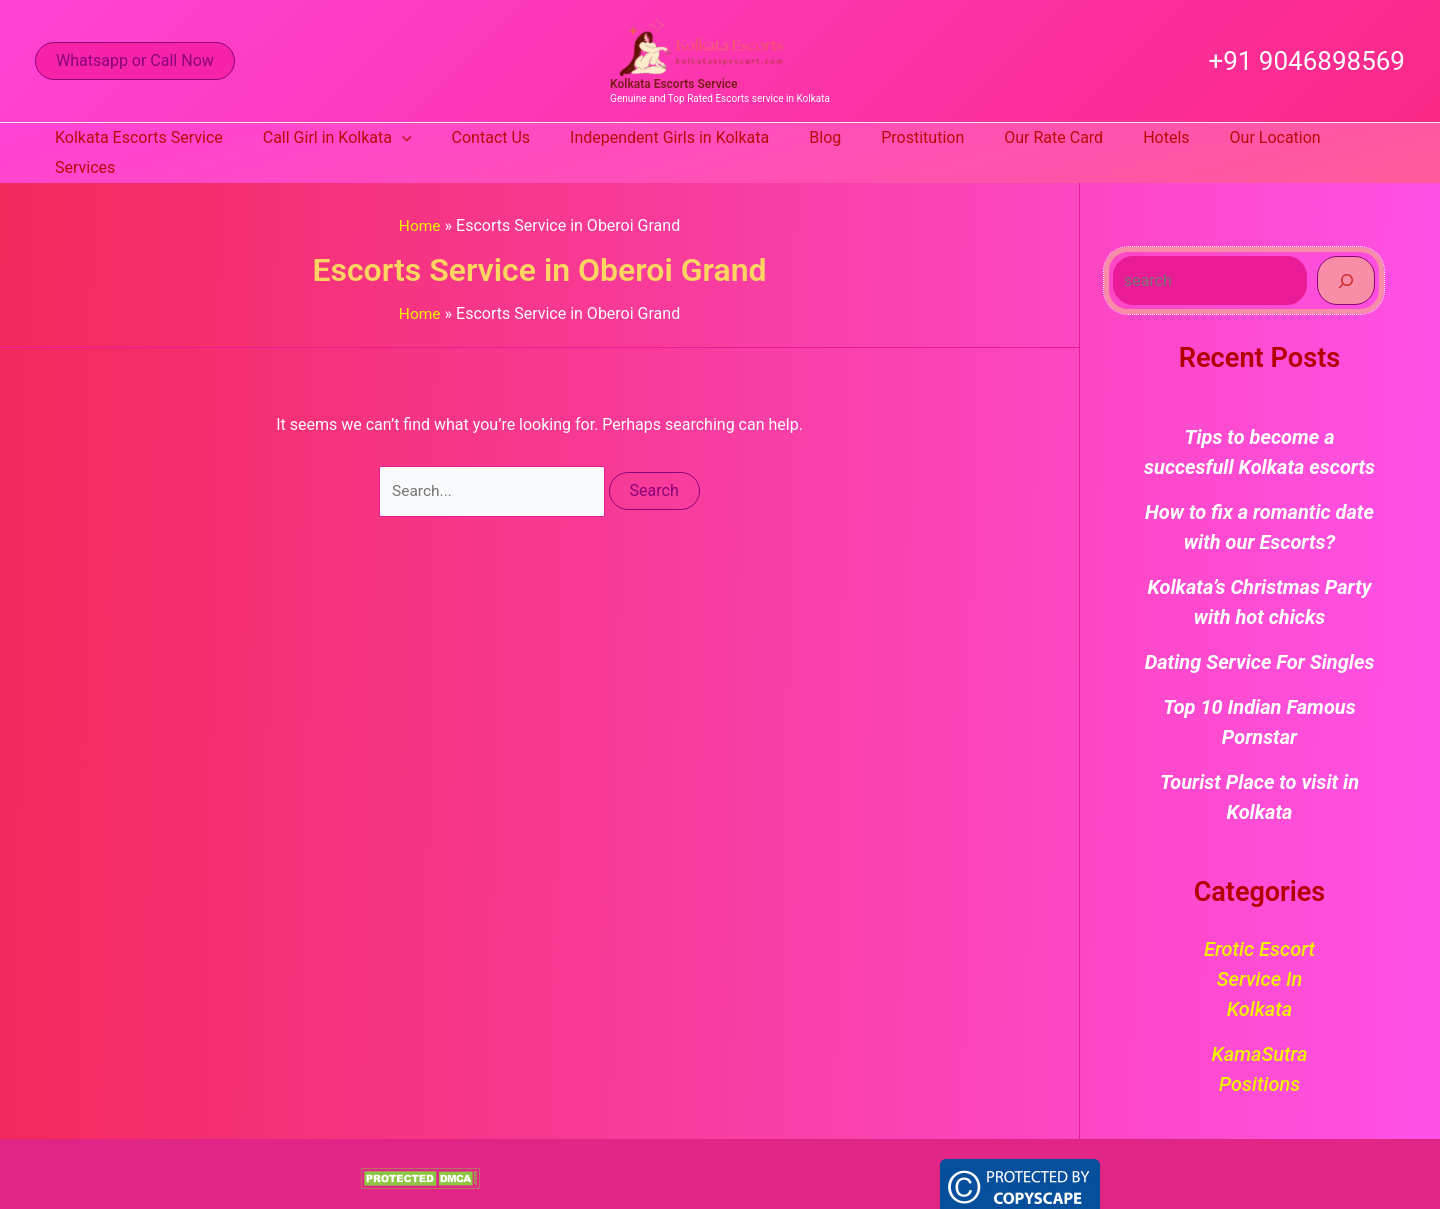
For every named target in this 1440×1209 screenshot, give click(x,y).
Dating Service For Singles (1260, 632)
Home (419, 195)
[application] (412, 138)
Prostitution (900, 137)
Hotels (1128, 137)
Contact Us (493, 137)
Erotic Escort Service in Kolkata (1259, 949)
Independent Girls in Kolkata (663, 137)
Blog (811, 137)
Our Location (1229, 137)
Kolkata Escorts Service (673, 84)
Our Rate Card (1023, 137)
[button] (135, 61)
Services (1337, 137)
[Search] (1346, 250)
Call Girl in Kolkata (347, 138)
